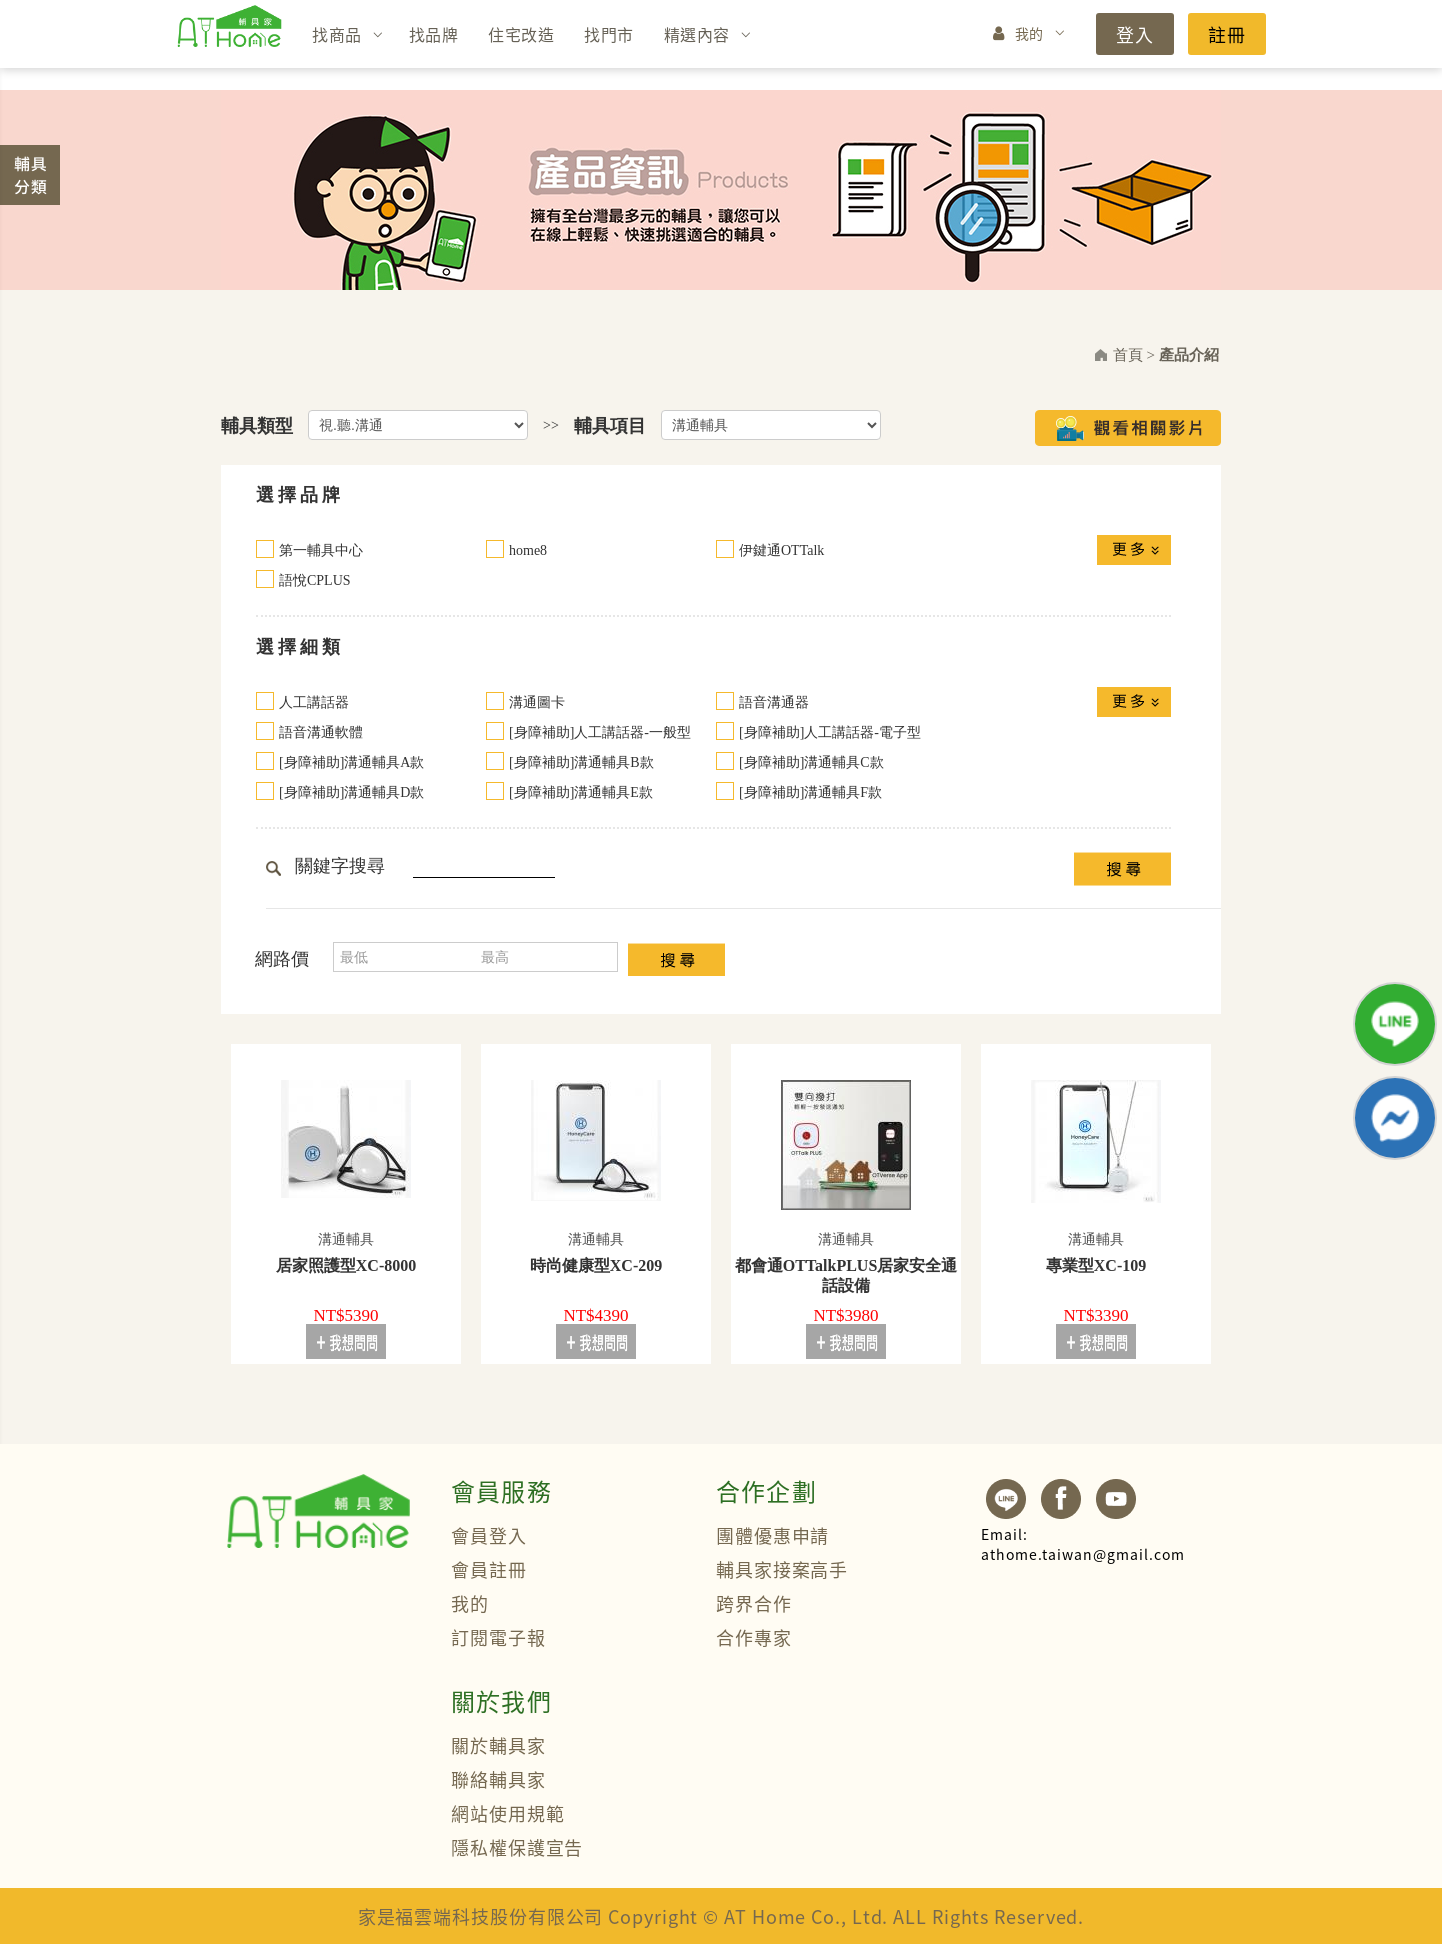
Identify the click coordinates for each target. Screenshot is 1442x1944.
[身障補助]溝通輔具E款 (581, 792)
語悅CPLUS (315, 580)
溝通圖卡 (537, 702)
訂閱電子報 (498, 1637)
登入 (1135, 34)
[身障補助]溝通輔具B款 (581, 762)
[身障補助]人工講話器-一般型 (600, 732)
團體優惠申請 (772, 1535)
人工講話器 (314, 702)
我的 (1029, 33)
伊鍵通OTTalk (781, 550)
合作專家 (754, 1637)
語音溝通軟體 (321, 732)
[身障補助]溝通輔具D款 (351, 792)
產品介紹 (1189, 355)
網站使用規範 (507, 1813)
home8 (528, 550)
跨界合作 (754, 1603)
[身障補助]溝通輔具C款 (811, 762)
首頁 (1128, 355)
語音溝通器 (774, 702)
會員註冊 (489, 1569)
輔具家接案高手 (782, 1569)
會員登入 (489, 1535)
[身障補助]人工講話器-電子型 (830, 732)
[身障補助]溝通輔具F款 (810, 792)
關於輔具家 (498, 1745)
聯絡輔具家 (498, 1779)
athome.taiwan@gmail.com (1083, 1544)
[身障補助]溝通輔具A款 (351, 762)
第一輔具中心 (321, 550)
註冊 (1227, 34)
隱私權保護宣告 (517, 1847)
